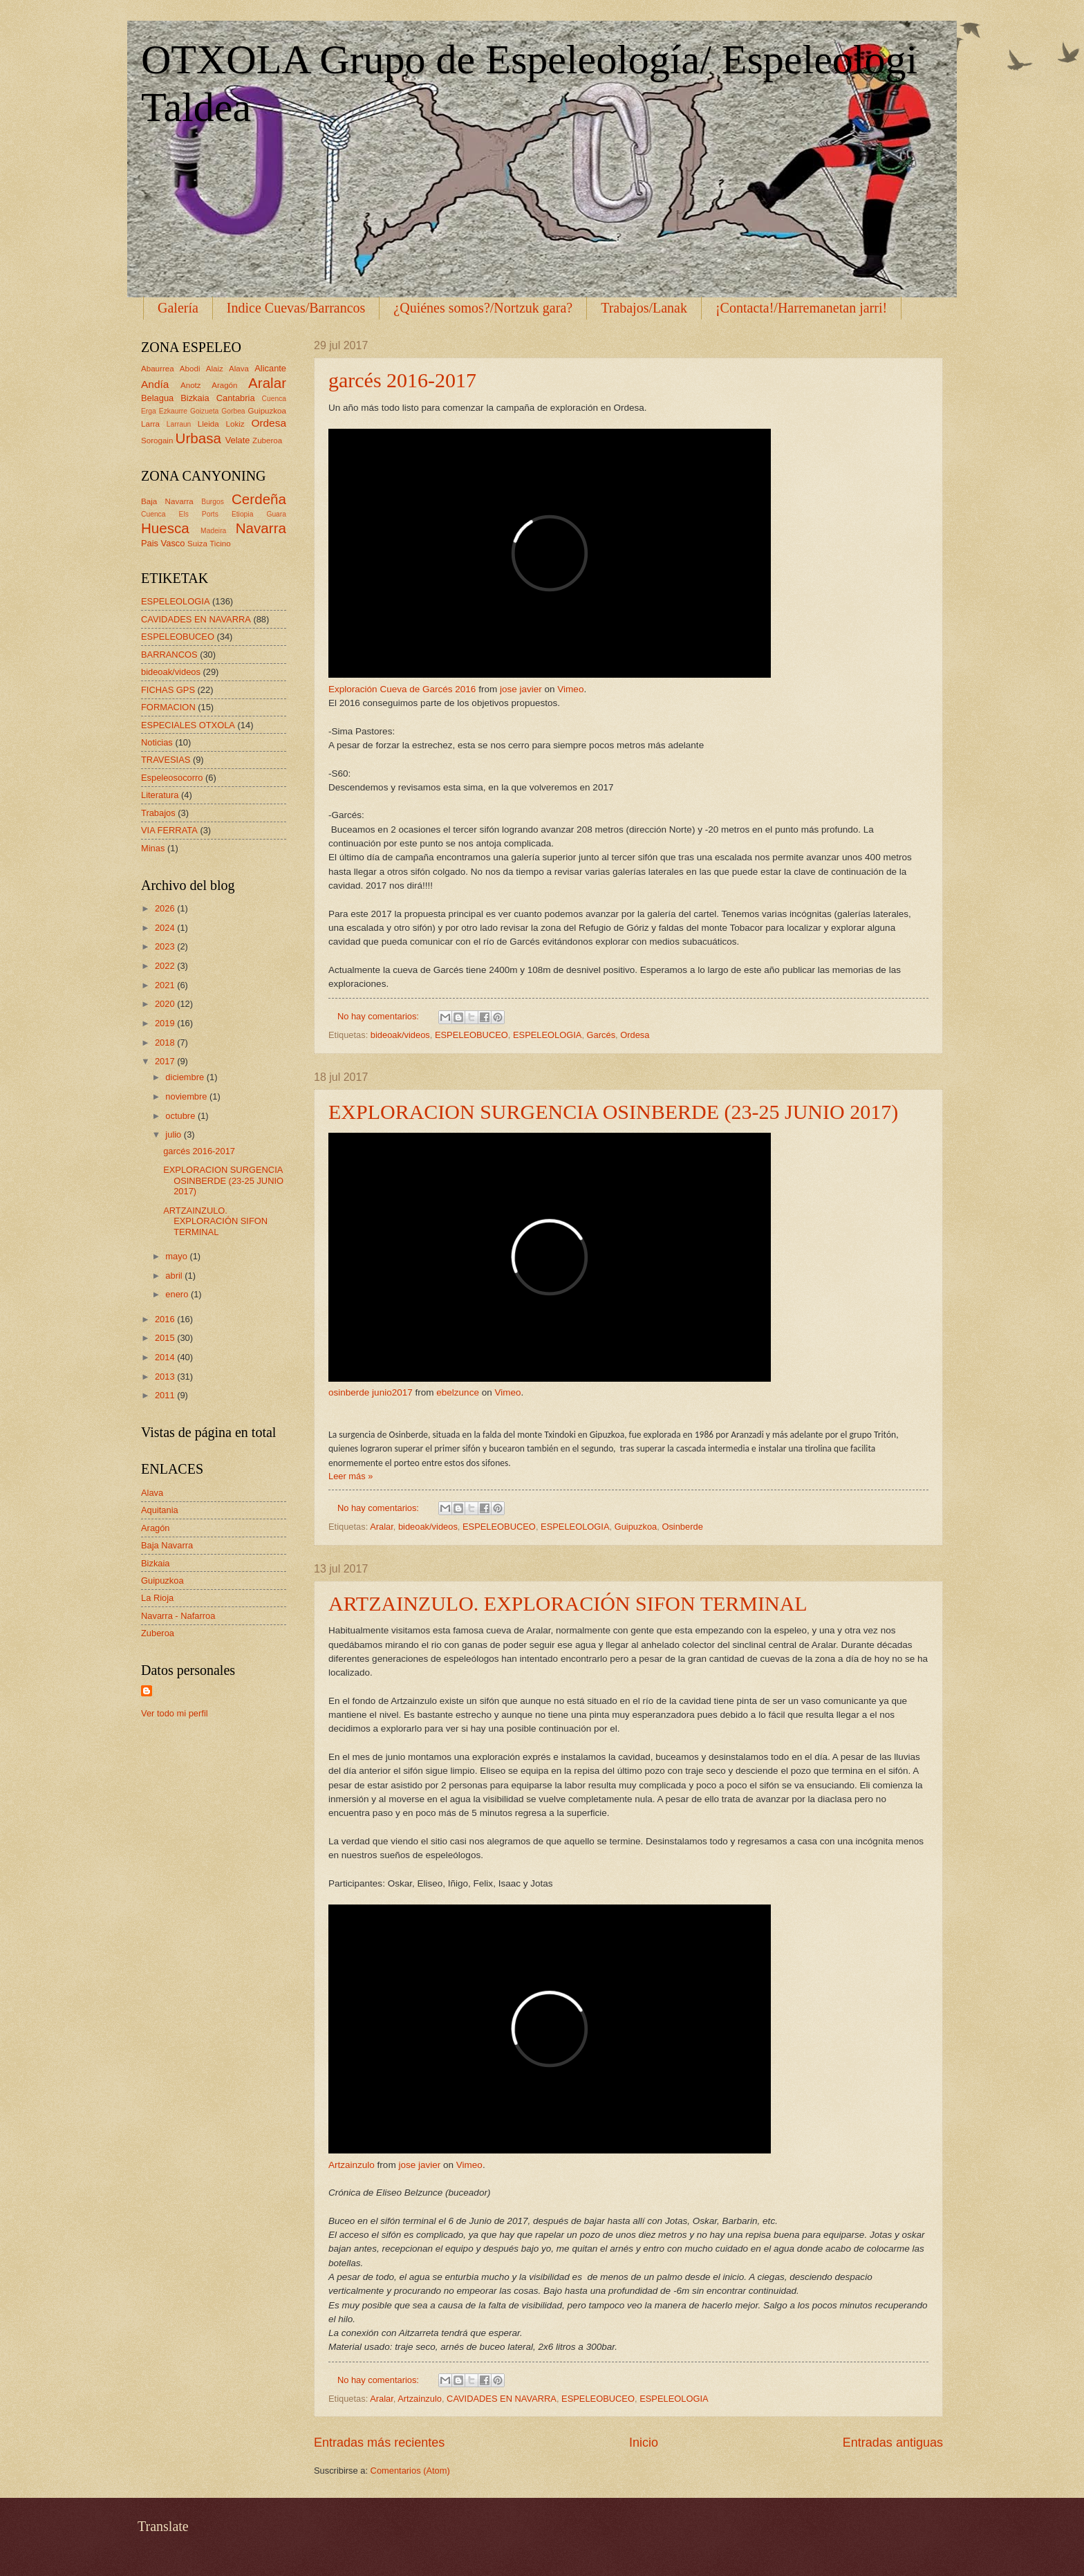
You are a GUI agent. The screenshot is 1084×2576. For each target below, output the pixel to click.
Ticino (219, 543)
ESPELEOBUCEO (471, 1035)
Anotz (190, 385)
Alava (239, 368)
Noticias (157, 742)
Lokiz (235, 424)
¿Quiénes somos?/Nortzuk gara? (482, 307)
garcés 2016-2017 (402, 380)
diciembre (185, 1077)
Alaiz (214, 368)
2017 (166, 1061)
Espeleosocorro (172, 777)
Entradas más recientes (379, 2442)
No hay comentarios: (379, 1016)
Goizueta (204, 411)
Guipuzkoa (636, 1526)
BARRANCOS (169, 654)
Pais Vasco (163, 543)
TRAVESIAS (165, 759)
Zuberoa (267, 440)
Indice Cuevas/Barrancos (296, 307)
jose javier (521, 689)
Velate (237, 440)
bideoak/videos (400, 1035)
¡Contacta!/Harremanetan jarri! (801, 307)
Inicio (643, 2442)
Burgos (212, 502)
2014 (166, 1357)
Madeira (213, 531)
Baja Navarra (167, 501)
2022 (166, 966)
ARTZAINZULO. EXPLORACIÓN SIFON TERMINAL (567, 1603)
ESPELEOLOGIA (547, 1035)
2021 (166, 985)
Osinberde (682, 1526)
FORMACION (168, 707)
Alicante (270, 368)
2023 (166, 946)
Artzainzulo (351, 2165)
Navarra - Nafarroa (178, 1616)
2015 (166, 1338)
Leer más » (350, 1476)
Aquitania (159, 1510)
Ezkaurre (173, 411)
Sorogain (157, 440)
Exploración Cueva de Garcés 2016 (402, 689)
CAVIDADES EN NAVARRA (502, 2398)
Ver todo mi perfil (174, 1713)
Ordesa (634, 1035)
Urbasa (198, 438)
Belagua (157, 398)
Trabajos (158, 813)
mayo (177, 1256)
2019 (166, 1023)
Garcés (601, 1035)
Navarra (261, 528)
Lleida (208, 424)
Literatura (159, 795)
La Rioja (157, 1598)
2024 (166, 928)
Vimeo (570, 689)
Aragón (224, 385)
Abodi (190, 368)
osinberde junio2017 (370, 1392)
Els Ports (198, 514)
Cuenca (274, 398)
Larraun (179, 424)
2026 (166, 908)
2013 (166, 1376)
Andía (155, 384)
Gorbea (233, 411)
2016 (166, 1319)
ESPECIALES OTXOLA (188, 725)
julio (174, 1134)
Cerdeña (259, 499)
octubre (181, 1116)
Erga (148, 411)
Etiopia (242, 514)
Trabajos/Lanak (644, 307)
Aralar (381, 1526)
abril (175, 1275)
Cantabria (235, 398)
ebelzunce (457, 1392)
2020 (166, 1004)
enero (178, 1294)
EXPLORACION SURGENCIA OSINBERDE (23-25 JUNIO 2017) (613, 1111)
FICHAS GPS (168, 690)
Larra (150, 424)
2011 (166, 1395)
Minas (153, 848)
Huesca (165, 528)
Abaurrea (157, 368)
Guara (276, 514)
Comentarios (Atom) (410, 2470)
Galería (178, 307)
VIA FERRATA (169, 830)
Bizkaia (194, 398)
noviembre (187, 1096)
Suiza (197, 543)
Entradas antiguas (893, 2442)
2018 (166, 1042)
